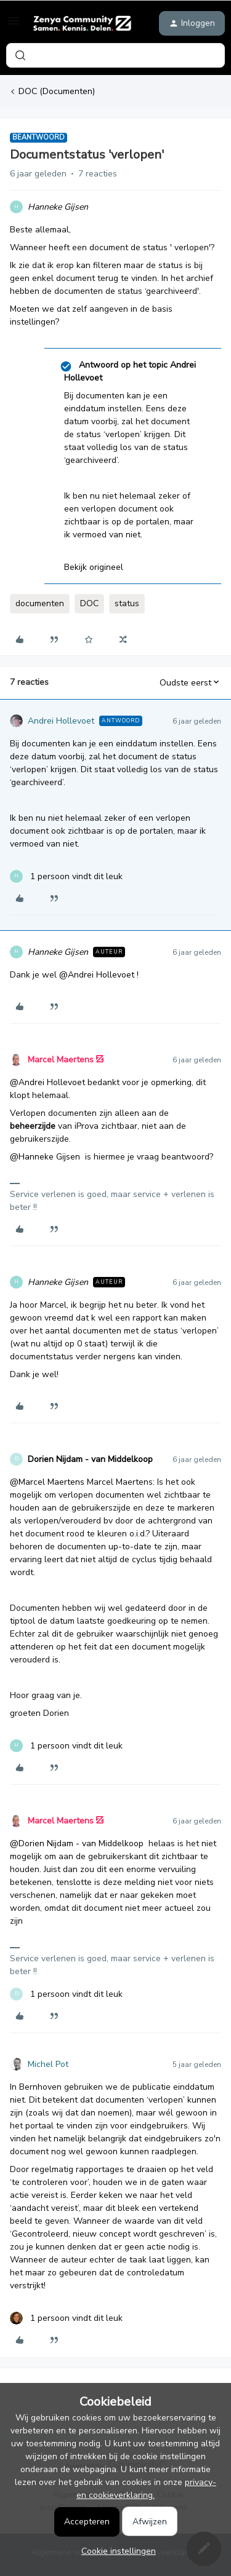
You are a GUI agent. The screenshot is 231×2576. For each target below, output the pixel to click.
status (127, 603)
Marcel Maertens (61, 1059)
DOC (89, 603)
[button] (13, 25)
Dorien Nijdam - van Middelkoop (90, 1459)
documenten (39, 603)
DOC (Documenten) (56, 91)
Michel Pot (48, 2064)
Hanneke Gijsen (58, 207)
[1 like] (66, 876)
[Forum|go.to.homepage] (82, 23)
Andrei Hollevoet (61, 721)
